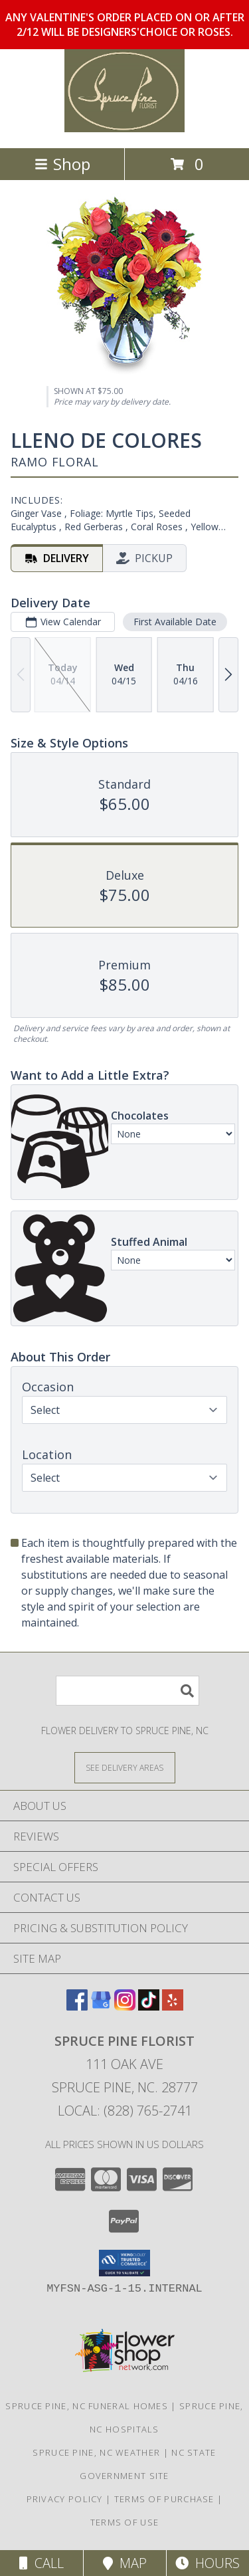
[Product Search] (127, 1691)
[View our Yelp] (172, 2006)
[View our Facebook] (77, 2006)
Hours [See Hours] (207, 2563)
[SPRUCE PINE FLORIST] (124, 128)
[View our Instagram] (124, 2006)
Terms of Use (124, 2522)
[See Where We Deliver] (124, 1767)
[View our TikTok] (148, 2006)
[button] (124, 2263)
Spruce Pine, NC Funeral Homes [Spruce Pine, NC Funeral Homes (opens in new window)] (86, 2406)
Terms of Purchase (164, 2499)
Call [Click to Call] (41, 2563)
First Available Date (174, 621)
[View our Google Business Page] (101, 2006)
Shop (62, 164)
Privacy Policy (65, 2499)
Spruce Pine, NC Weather (96, 2452)
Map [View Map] (125, 2563)
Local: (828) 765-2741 (125, 2111)
